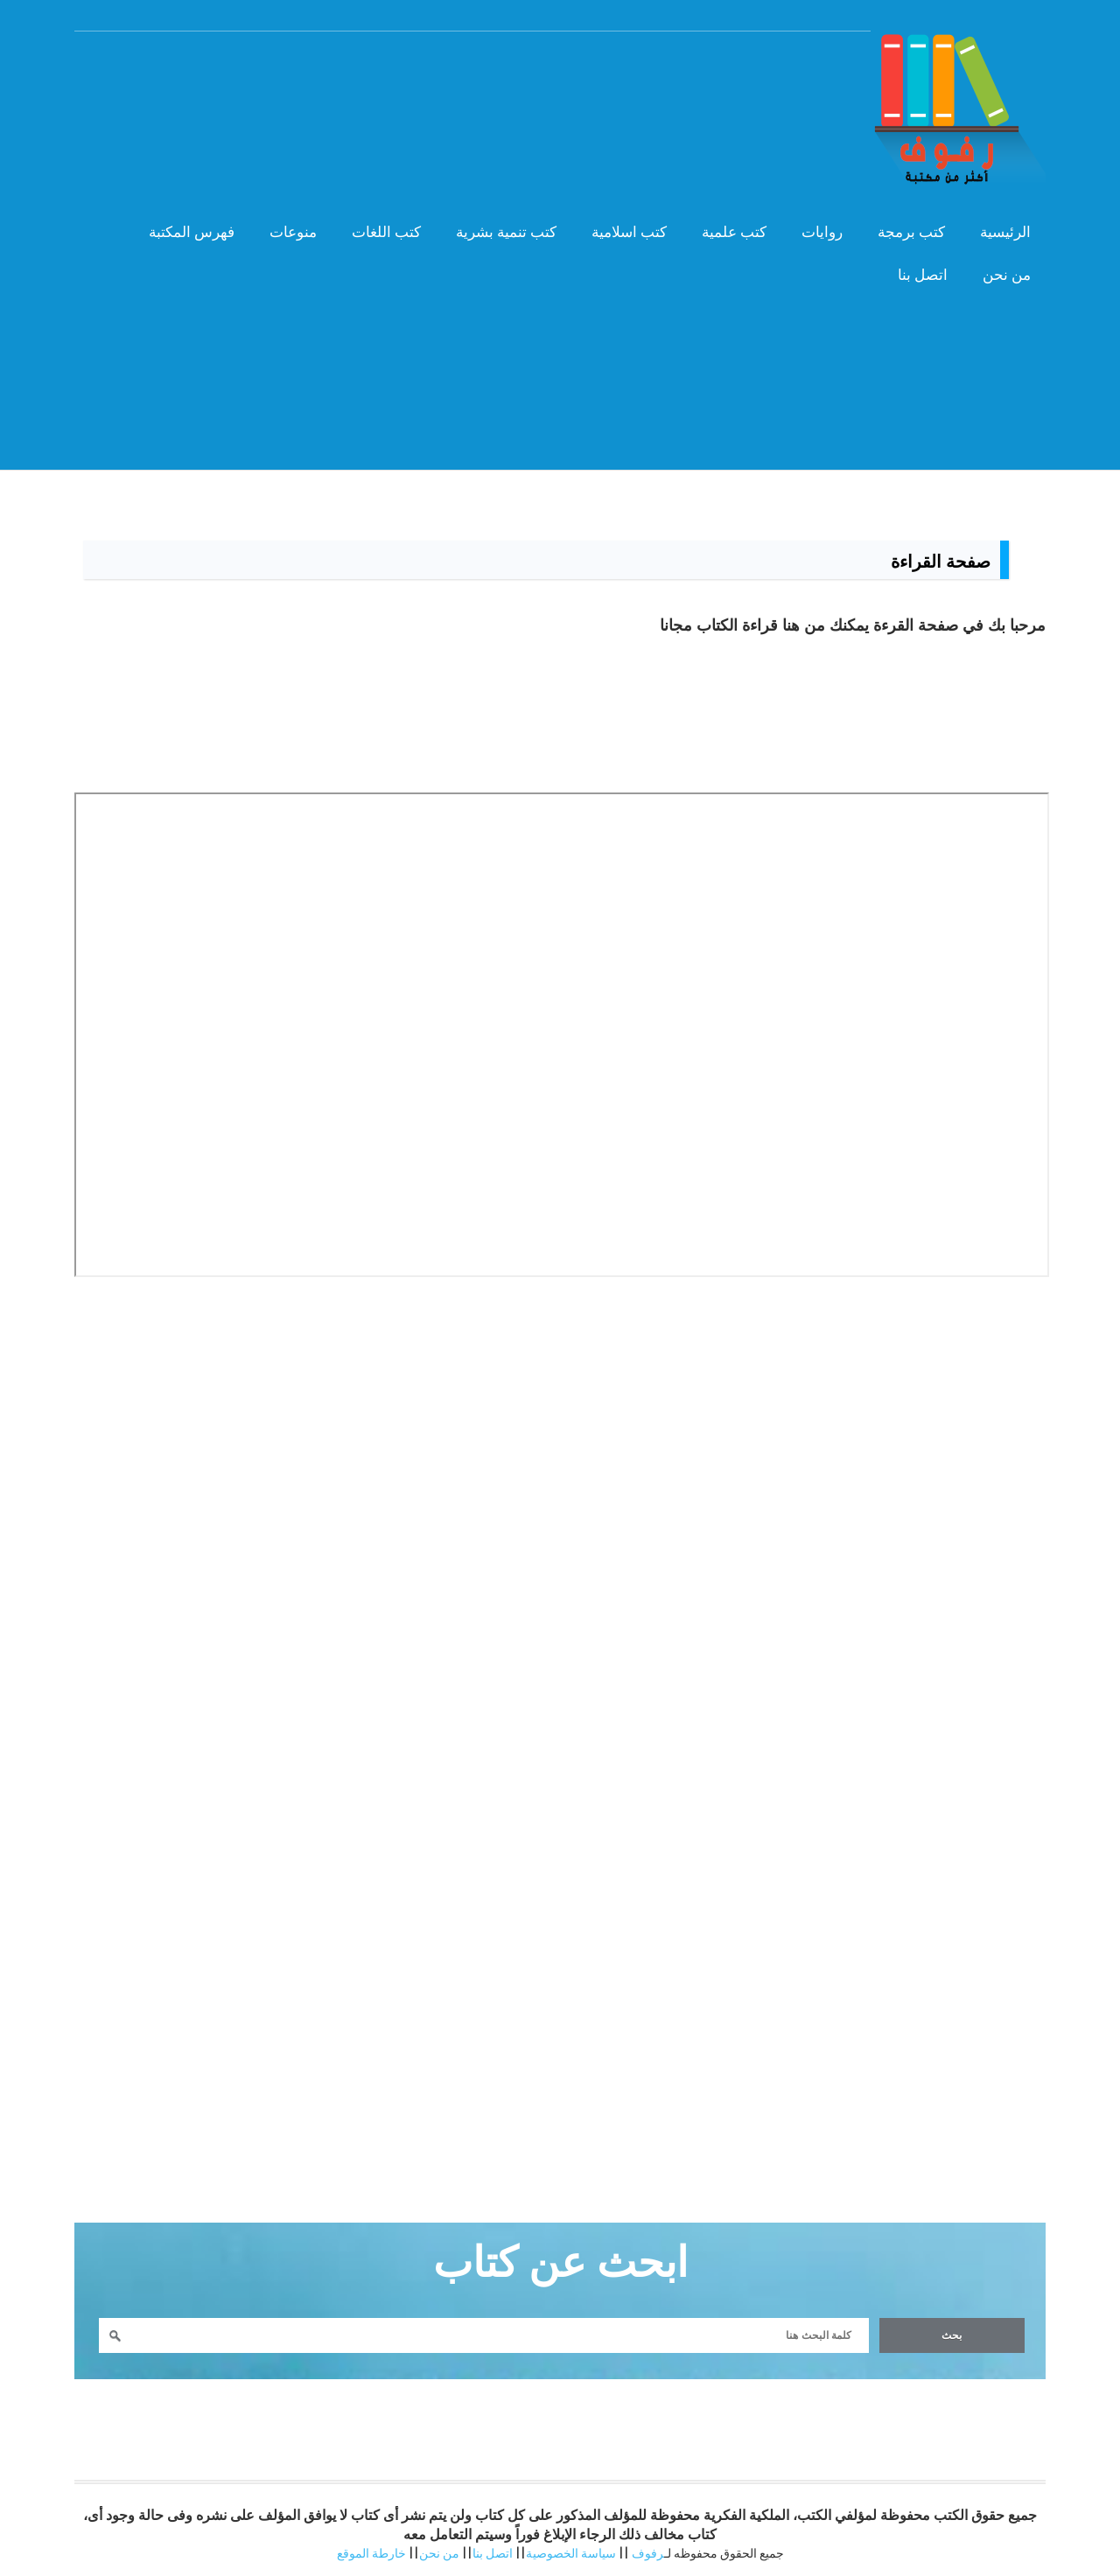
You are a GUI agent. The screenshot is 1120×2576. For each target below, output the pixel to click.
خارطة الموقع (371, 2553)
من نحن (1007, 274)
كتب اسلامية (629, 231)
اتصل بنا (923, 274)
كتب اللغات (386, 231)
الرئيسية (1005, 231)
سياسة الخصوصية (571, 2553)
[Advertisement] (560, 419)
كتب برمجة (911, 231)
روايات (822, 231)
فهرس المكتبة (191, 231)
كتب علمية (734, 231)
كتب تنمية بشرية (506, 231)
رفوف (648, 2553)
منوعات (293, 231)
